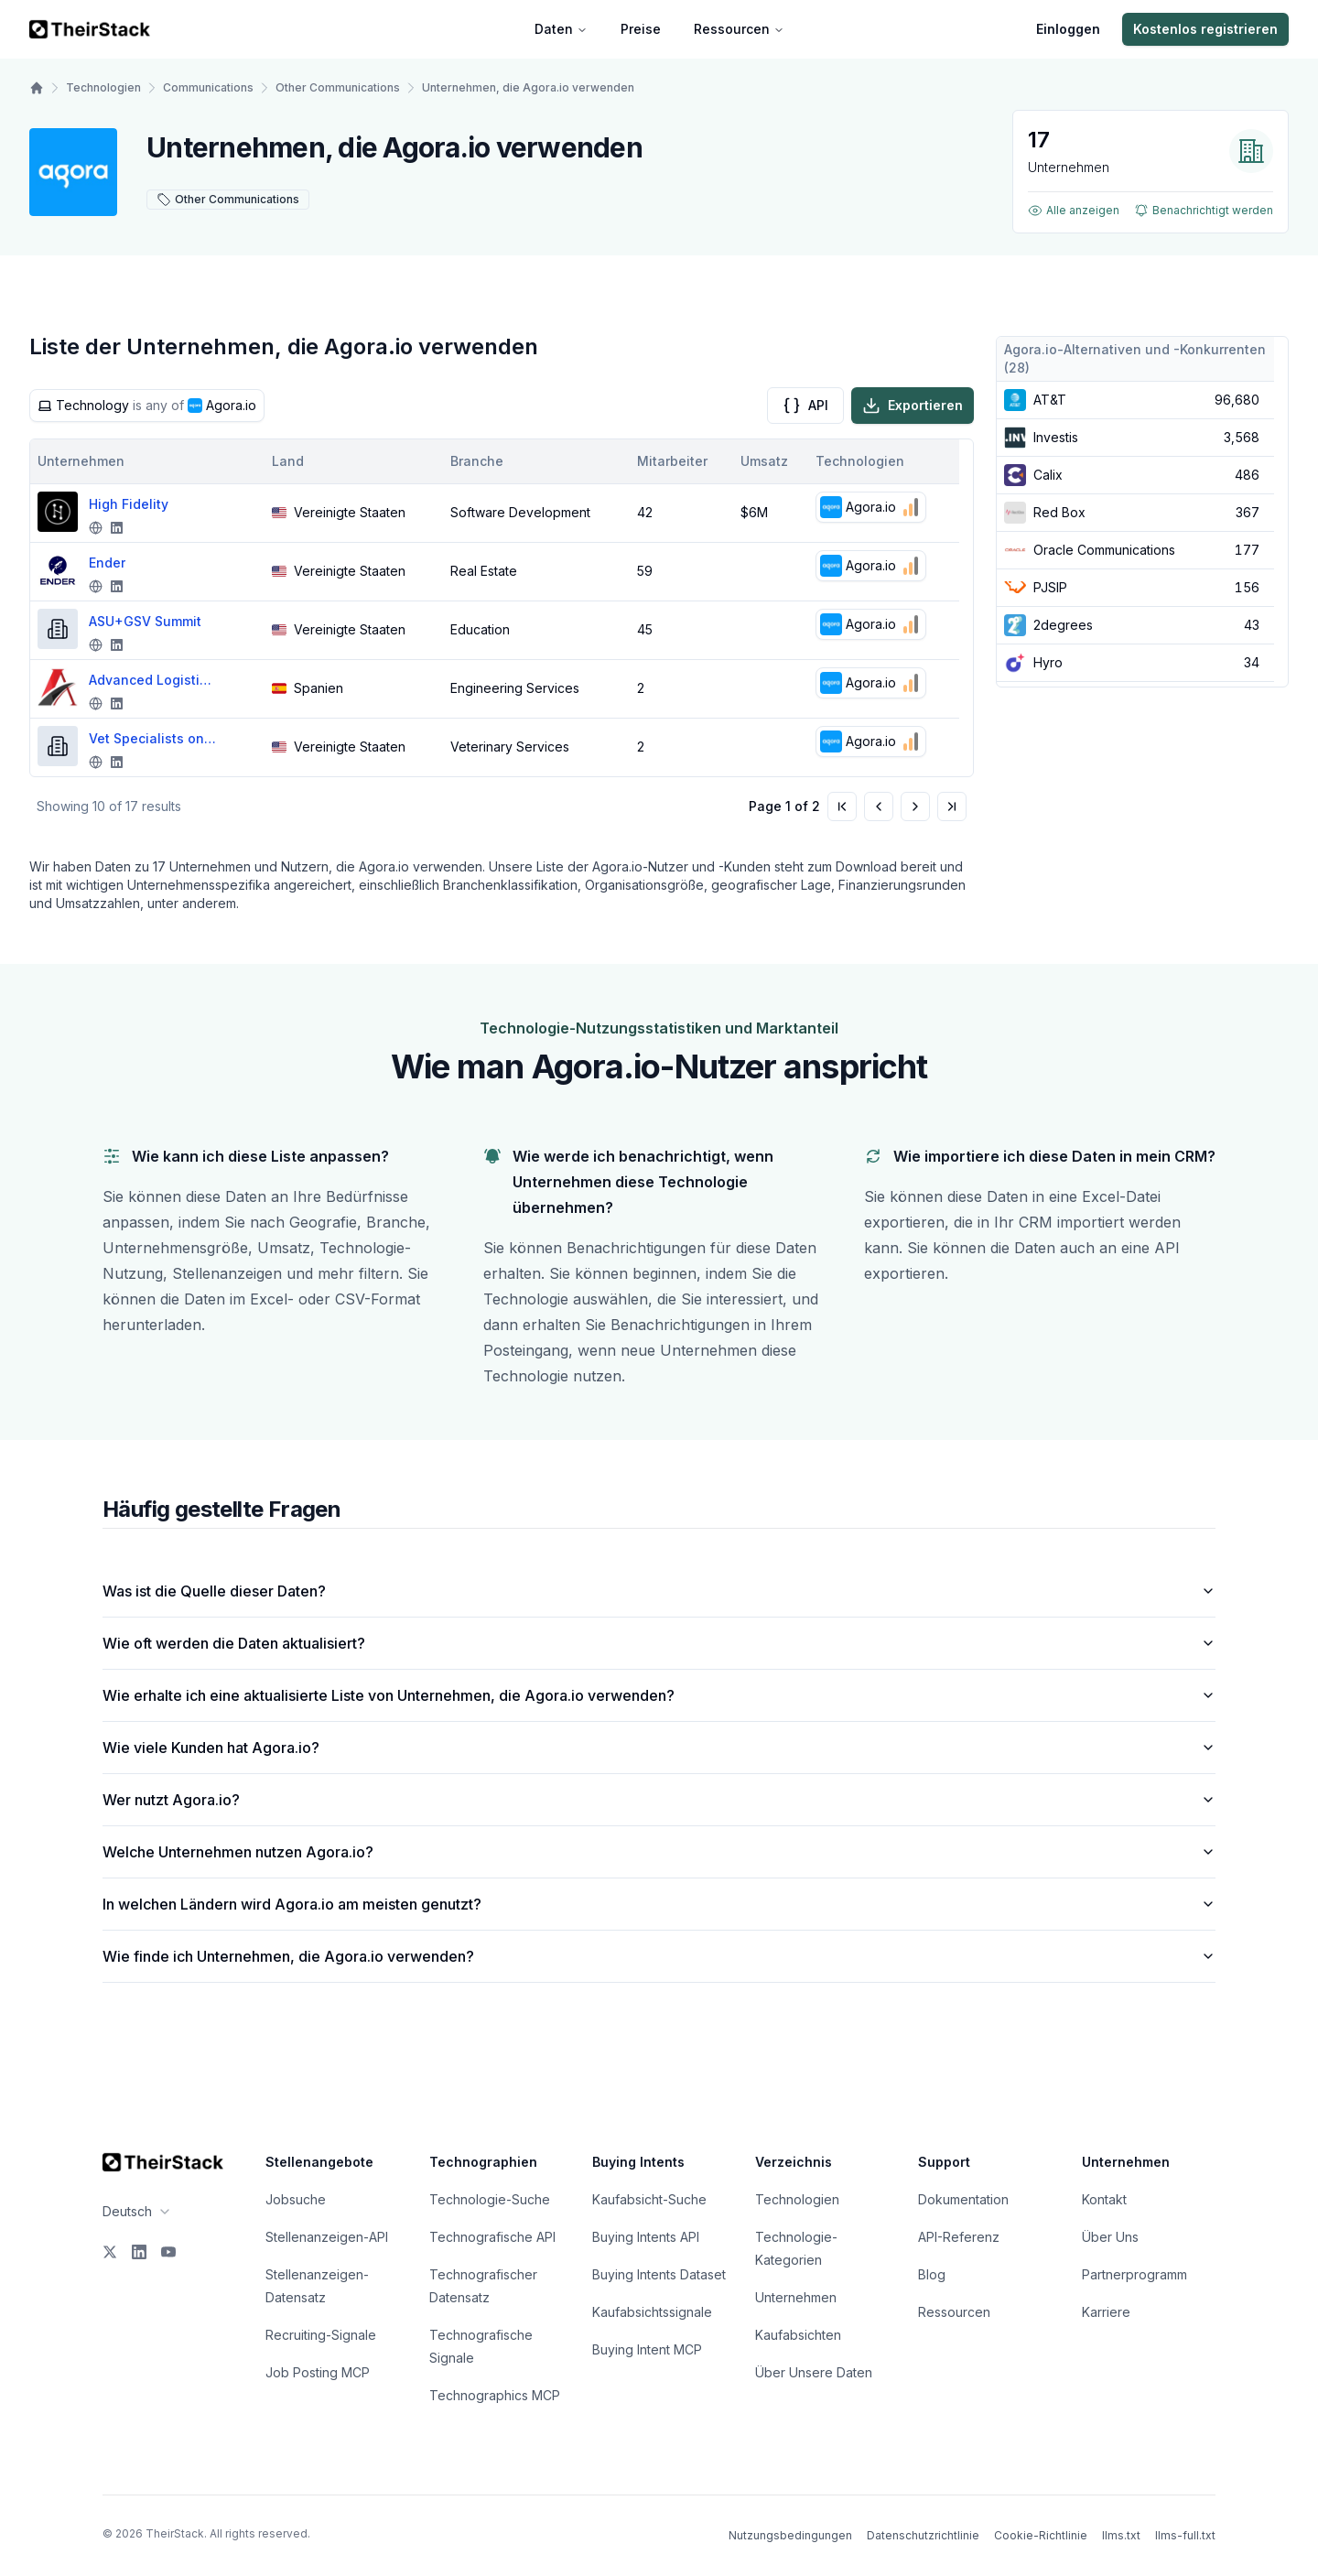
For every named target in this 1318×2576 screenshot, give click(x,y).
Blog (931, 2274)
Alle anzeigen (1073, 210)
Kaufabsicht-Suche (649, 2199)
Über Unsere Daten (813, 2372)
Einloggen (1068, 29)
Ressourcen (739, 29)
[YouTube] (168, 2252)
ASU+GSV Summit (145, 621)
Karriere (1106, 2312)
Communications (208, 87)
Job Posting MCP (317, 2372)
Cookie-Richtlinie (1040, 2535)
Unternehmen (796, 2297)
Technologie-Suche (489, 2199)
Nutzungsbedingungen (790, 2535)
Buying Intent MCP (647, 2349)
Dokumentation (963, 2199)
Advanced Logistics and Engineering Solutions (153, 679)
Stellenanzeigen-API (326, 2237)
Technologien (103, 87)
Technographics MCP (494, 2395)
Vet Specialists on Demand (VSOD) (153, 738)
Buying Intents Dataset (659, 2274)
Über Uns (1110, 2237)
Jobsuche (295, 2199)
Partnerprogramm (1134, 2274)
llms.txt (1121, 2535)
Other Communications (337, 87)
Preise (641, 29)
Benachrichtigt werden (1203, 210)
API (805, 405)
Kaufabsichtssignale (652, 2312)
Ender (107, 562)
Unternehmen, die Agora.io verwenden (528, 87)
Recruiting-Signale (320, 2335)
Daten (561, 29)
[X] (110, 2252)
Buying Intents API (645, 2237)
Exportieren (912, 405)
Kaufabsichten (798, 2335)
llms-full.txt (1185, 2535)
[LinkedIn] (139, 2252)
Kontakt (1104, 2199)
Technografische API (492, 2237)
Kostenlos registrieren (1205, 29)
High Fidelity (128, 504)
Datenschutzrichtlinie (923, 2535)
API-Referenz (958, 2237)
